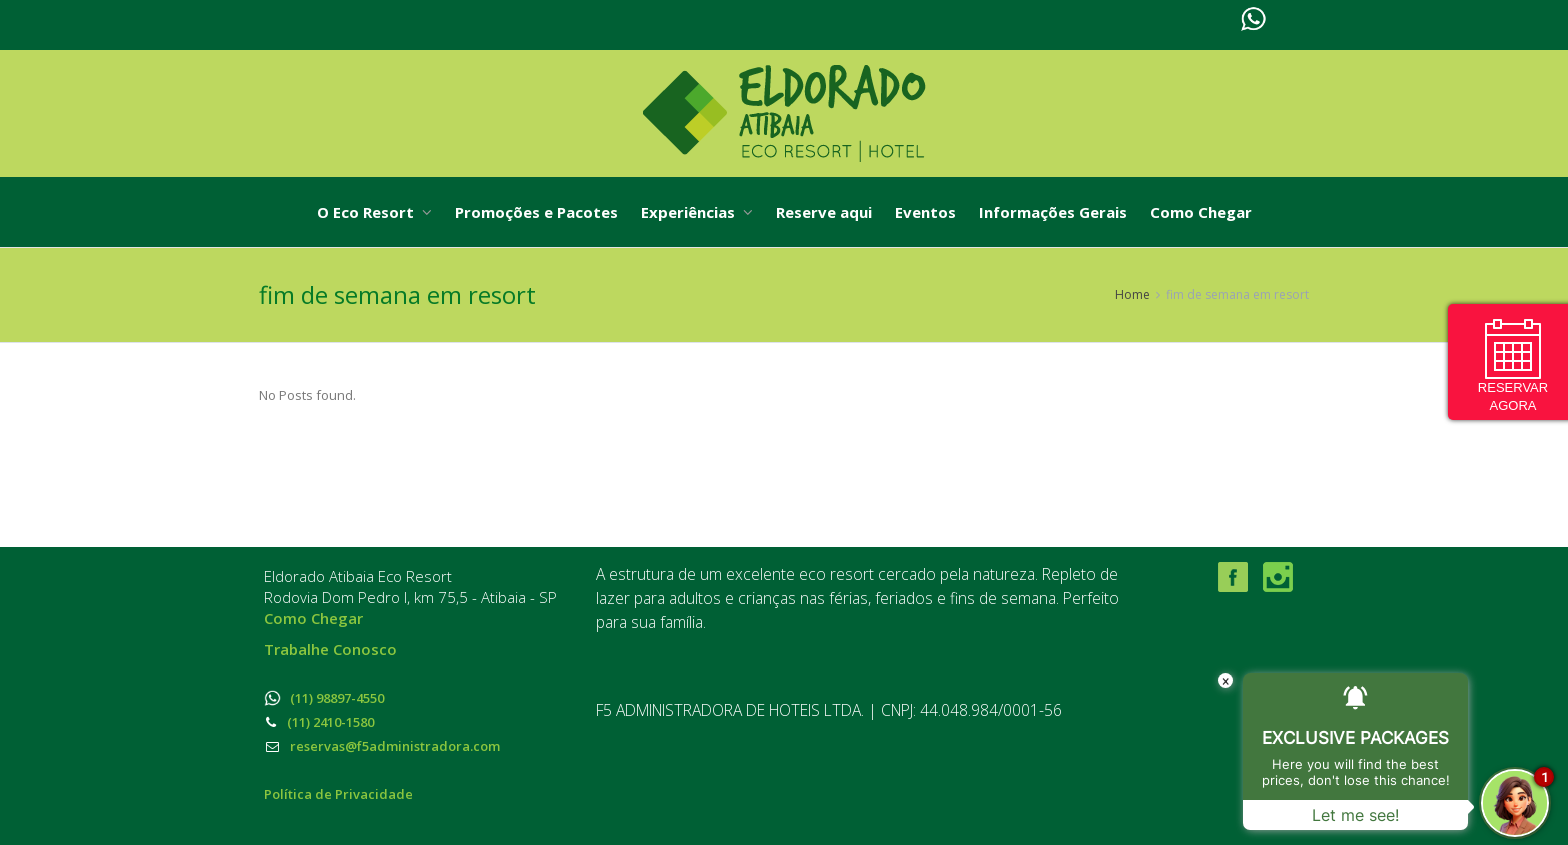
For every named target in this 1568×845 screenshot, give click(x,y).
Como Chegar (1201, 212)
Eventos (925, 212)
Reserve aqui (824, 212)
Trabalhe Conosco (330, 649)
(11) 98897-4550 (324, 698)
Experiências (697, 212)
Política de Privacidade (338, 794)
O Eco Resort (374, 212)
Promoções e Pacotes (536, 212)
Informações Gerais (1053, 212)
